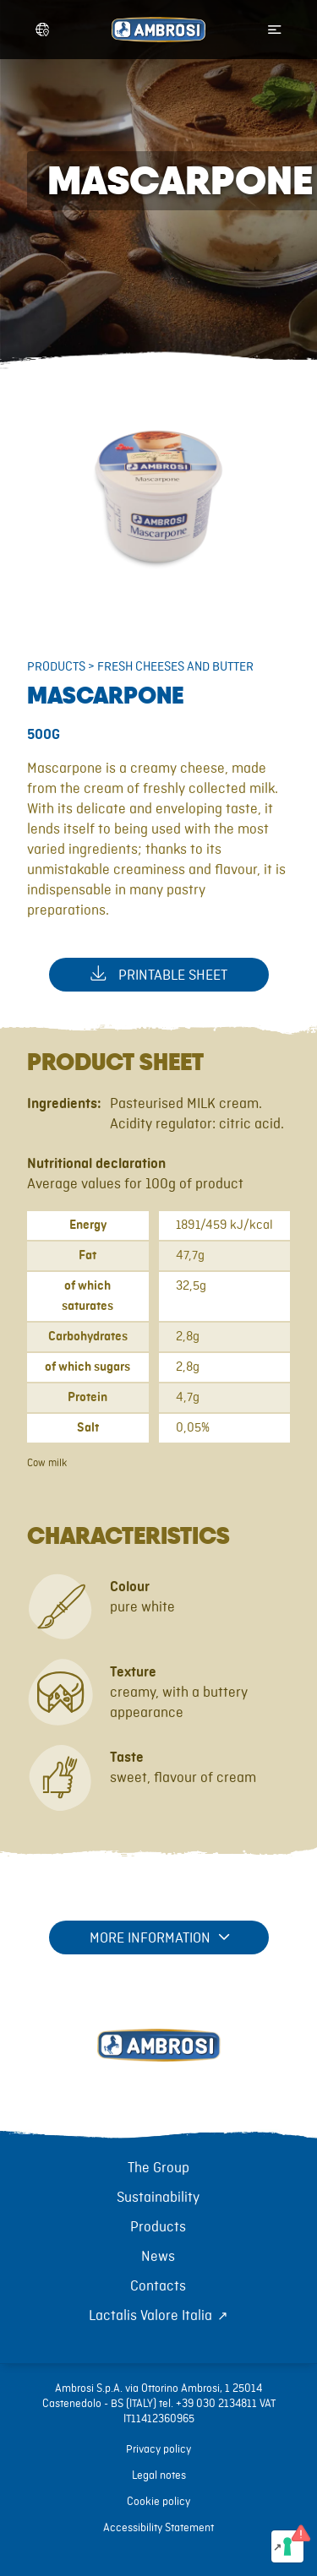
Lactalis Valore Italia (150, 2315)
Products (56, 667)
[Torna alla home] (159, 2064)
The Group (158, 2168)
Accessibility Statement (158, 2528)
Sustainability (158, 2197)
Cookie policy (158, 2502)
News (158, 2256)
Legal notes (159, 2475)
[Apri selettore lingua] (42, 29)
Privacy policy (158, 2449)
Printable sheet (158, 974)
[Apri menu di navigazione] (274, 29)
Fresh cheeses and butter (175, 667)
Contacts (158, 2286)
